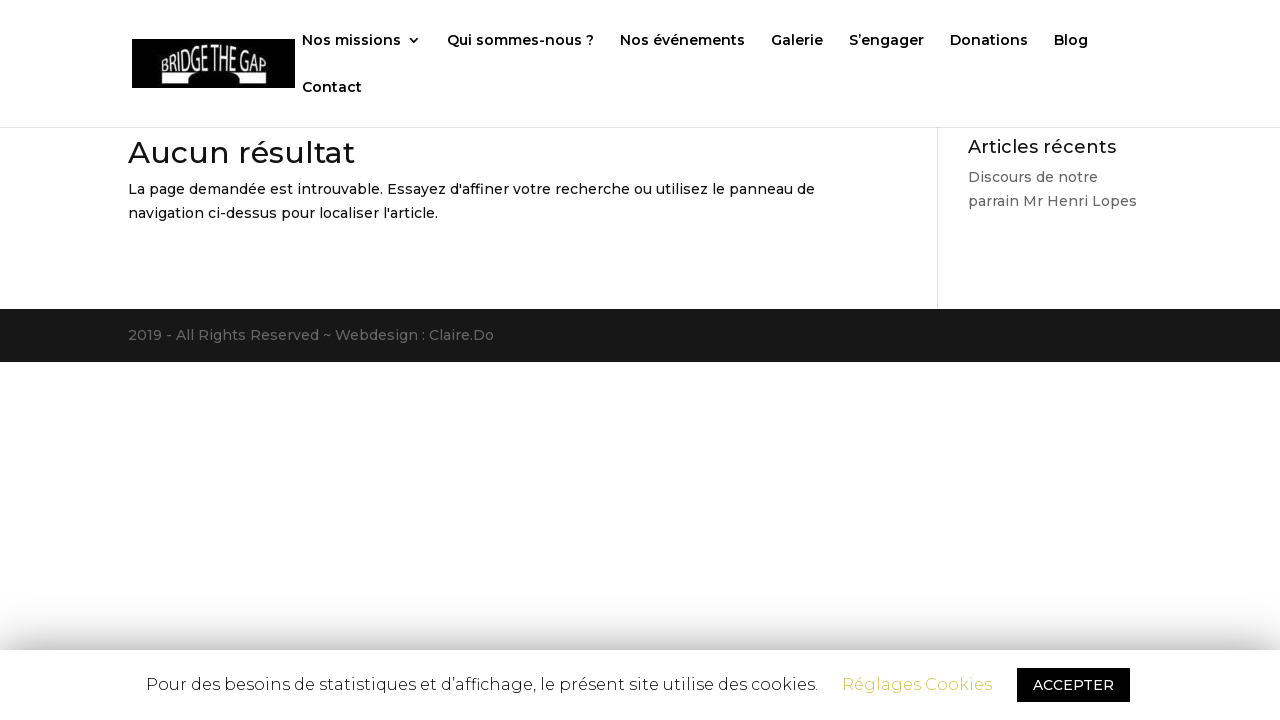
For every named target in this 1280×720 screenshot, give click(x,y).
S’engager (886, 41)
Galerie (797, 41)
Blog (1071, 41)
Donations (989, 41)
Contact (332, 88)
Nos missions (351, 41)
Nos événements (682, 41)
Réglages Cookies (917, 684)
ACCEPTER (1073, 685)
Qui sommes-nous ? (520, 41)
